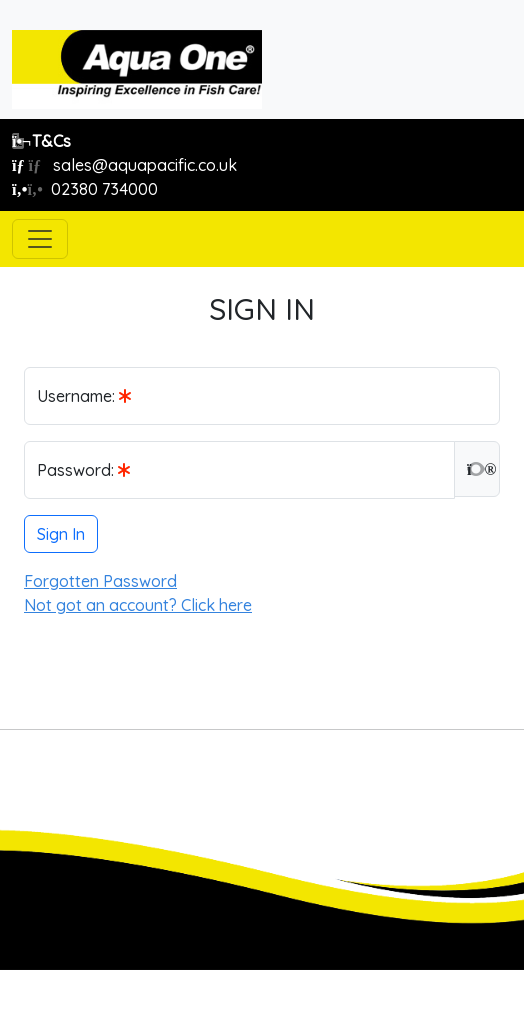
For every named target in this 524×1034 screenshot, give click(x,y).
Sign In (61, 534)
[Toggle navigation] (40, 239)
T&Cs (41, 141)
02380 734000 (85, 189)
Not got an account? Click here (138, 605)
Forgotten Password (100, 581)
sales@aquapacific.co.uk (124, 165)
